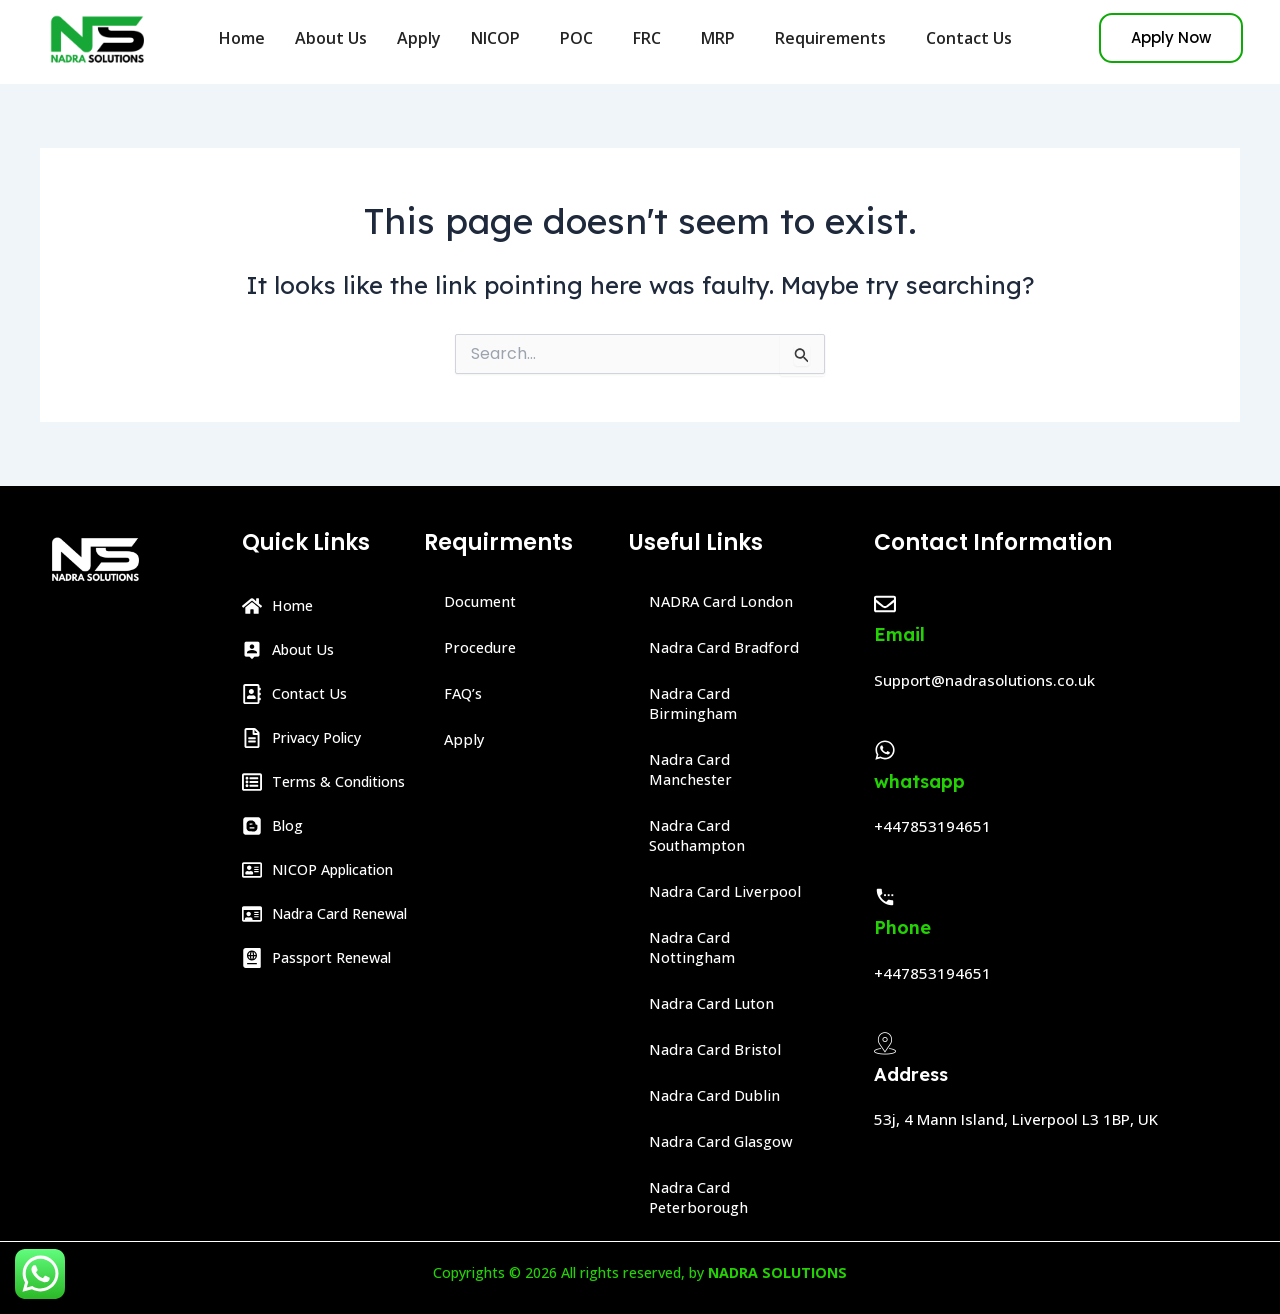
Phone (902, 927)
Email (899, 634)
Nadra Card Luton (717, 1004)
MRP (723, 38)
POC (581, 38)
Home (242, 38)
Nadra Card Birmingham (696, 704)
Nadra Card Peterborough (702, 1198)
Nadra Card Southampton (702, 836)
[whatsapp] (885, 750)
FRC (652, 38)
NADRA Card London (728, 602)
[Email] (885, 604)
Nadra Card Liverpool (728, 892)
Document (484, 602)
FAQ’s (465, 694)
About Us (331, 38)
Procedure (483, 648)
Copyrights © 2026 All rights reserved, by (640, 1272)
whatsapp (919, 781)
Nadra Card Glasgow (727, 1142)
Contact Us (969, 38)
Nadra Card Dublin (718, 1096)
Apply (419, 38)
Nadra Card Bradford (728, 648)
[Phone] (885, 897)
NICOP (500, 38)
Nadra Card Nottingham (696, 948)
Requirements (835, 38)
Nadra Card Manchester (694, 770)
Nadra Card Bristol (719, 1050)
